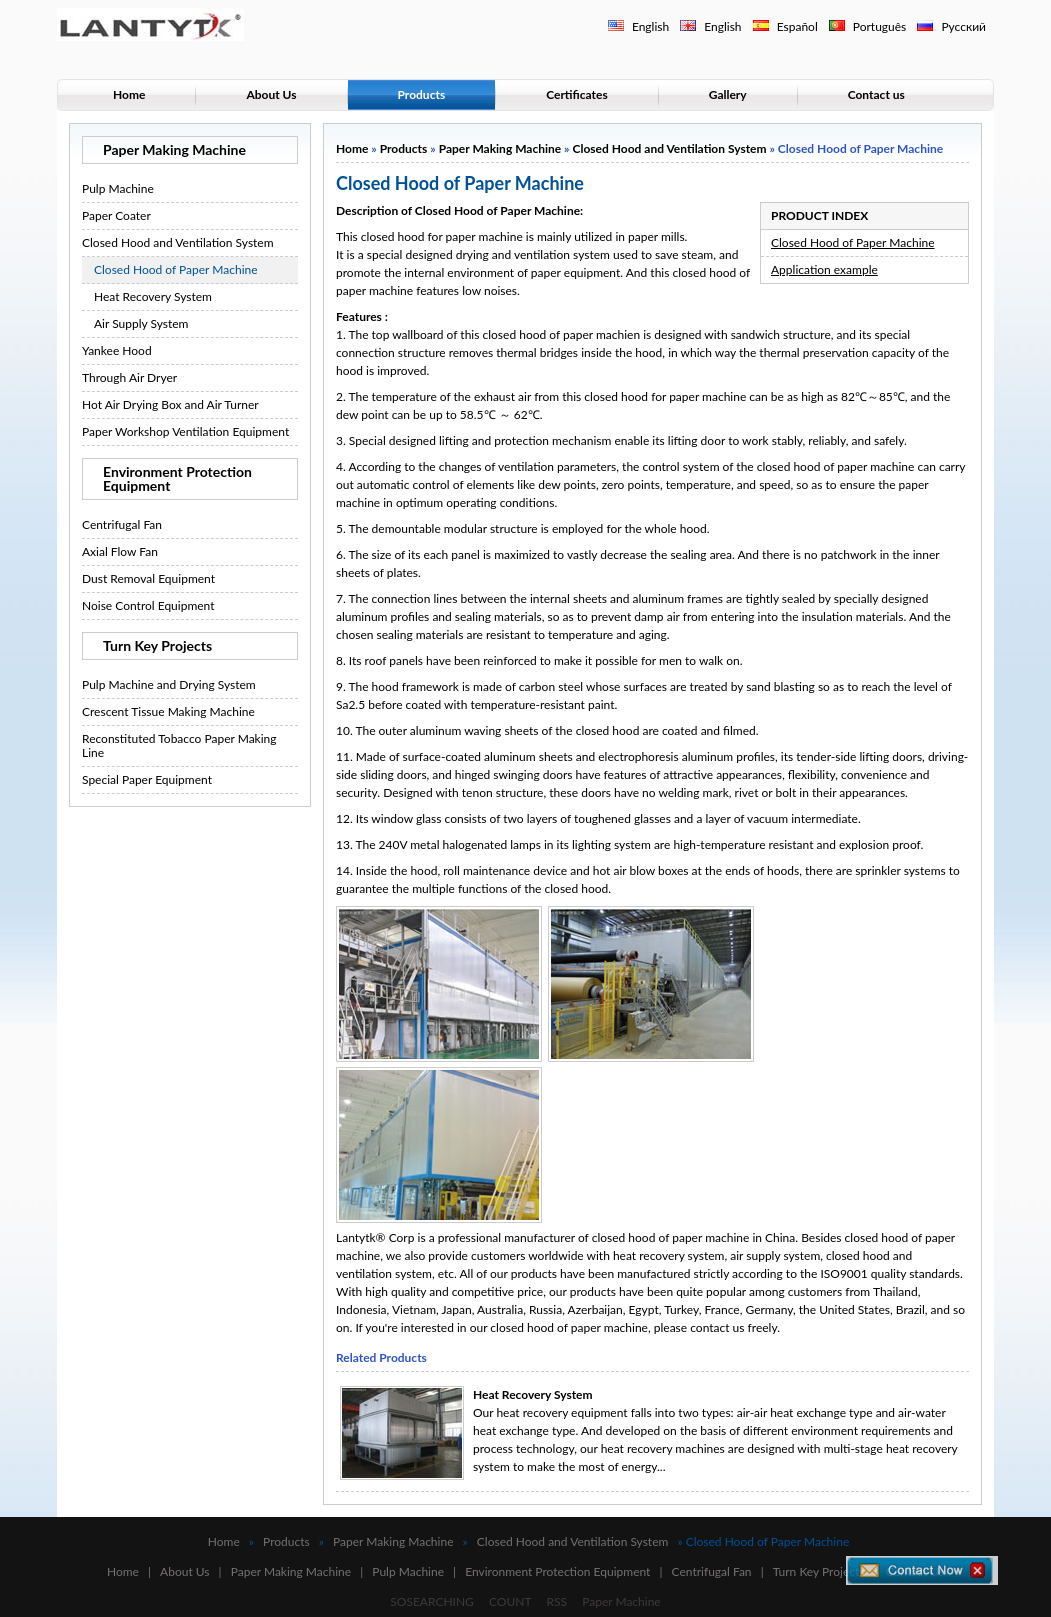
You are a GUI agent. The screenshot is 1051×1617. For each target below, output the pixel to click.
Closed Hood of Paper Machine (176, 269)
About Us (271, 94)
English (650, 26)
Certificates (577, 94)
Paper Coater (116, 215)
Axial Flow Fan (120, 551)
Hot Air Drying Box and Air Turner (170, 404)
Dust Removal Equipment (148, 578)
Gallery (728, 94)
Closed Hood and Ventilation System (178, 242)
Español (797, 26)
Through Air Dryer (129, 377)
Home (129, 94)
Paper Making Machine (174, 149)
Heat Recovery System (153, 296)
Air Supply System (141, 323)
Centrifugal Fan (122, 524)
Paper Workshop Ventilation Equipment (185, 431)
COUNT (510, 1601)
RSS (557, 1601)
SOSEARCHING (432, 1601)
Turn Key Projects (157, 645)
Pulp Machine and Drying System (169, 684)
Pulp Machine (118, 188)
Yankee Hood (117, 350)
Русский (963, 26)
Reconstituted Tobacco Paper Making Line (179, 745)
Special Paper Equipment (147, 779)
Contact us (876, 94)
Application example (824, 269)
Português (880, 26)
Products (422, 94)
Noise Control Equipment (148, 605)
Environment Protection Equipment (177, 478)
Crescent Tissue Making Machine (168, 711)
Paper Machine (621, 1601)
